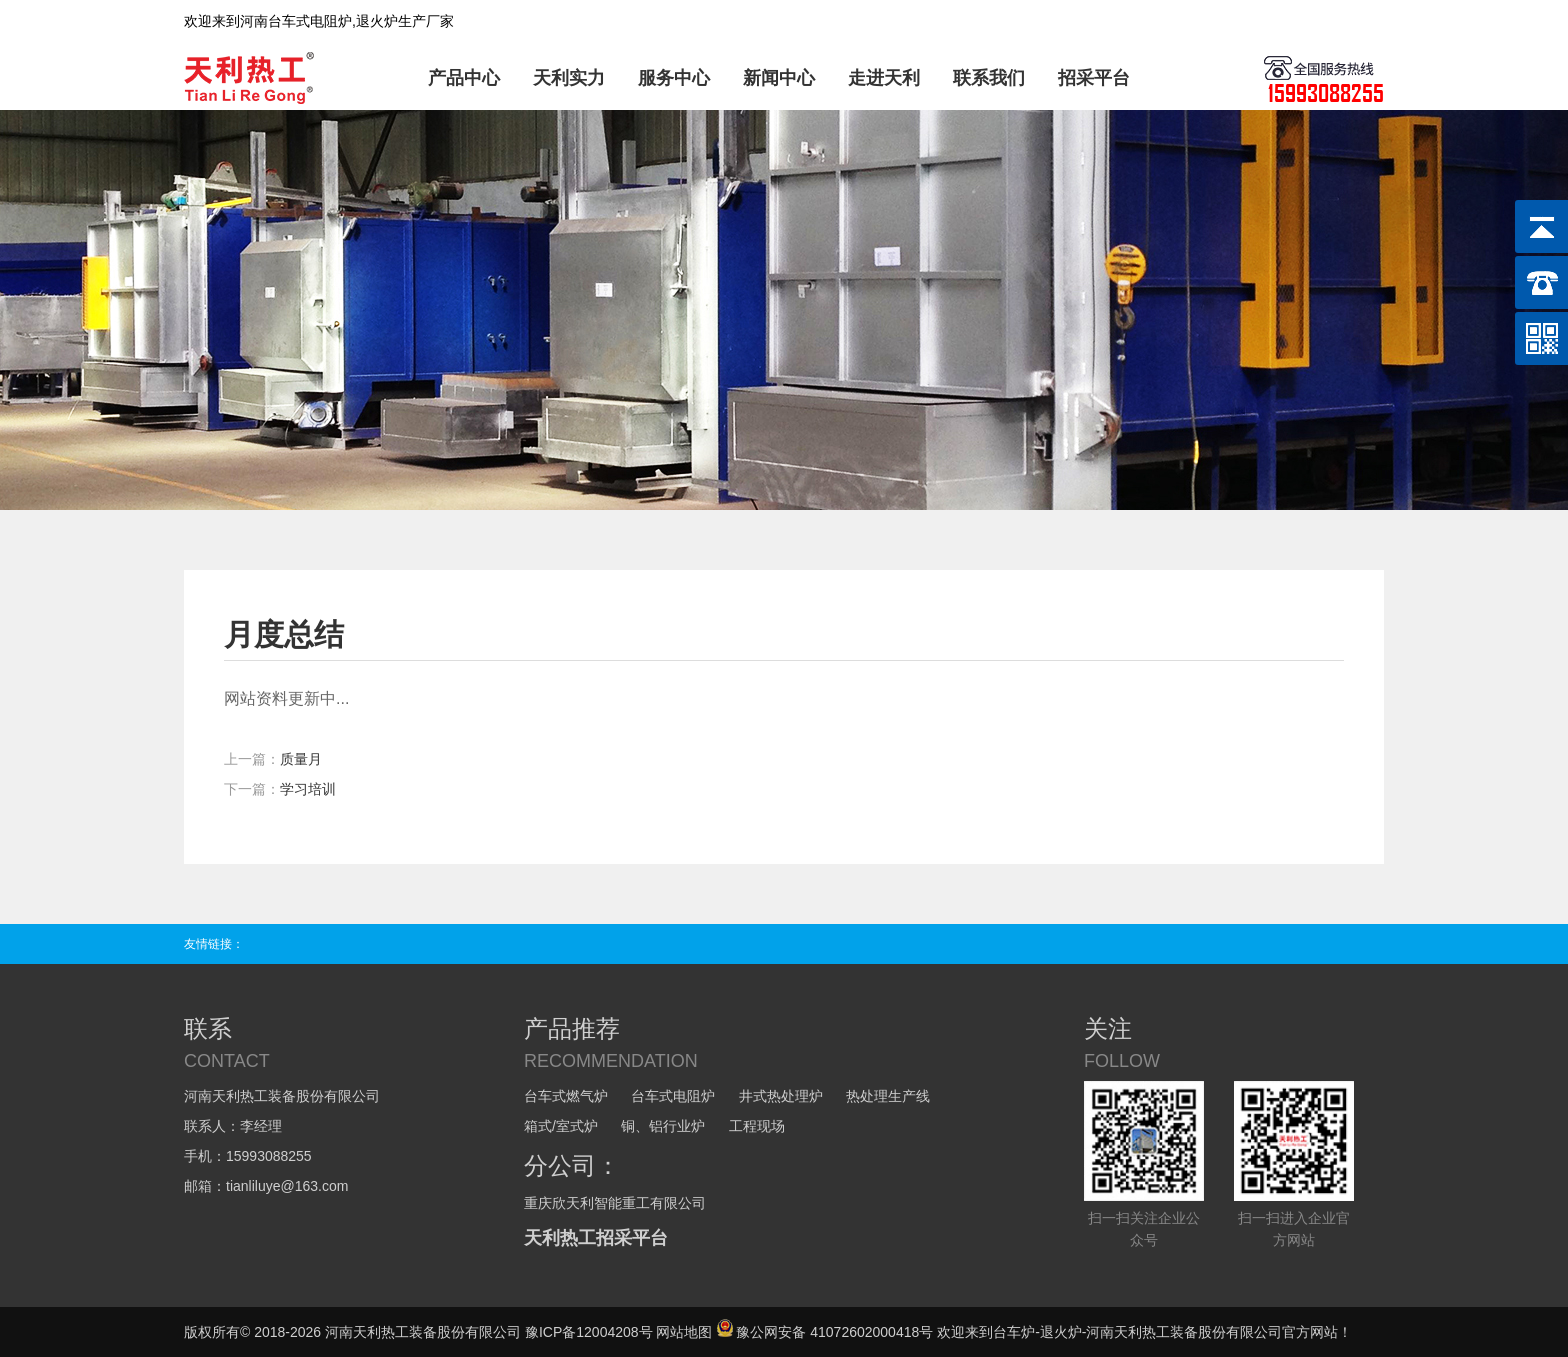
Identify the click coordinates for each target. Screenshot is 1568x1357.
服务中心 (674, 78)
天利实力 (569, 78)
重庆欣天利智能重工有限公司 (615, 1203)
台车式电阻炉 (673, 1096)
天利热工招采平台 (596, 1238)
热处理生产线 (888, 1096)
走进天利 (884, 78)
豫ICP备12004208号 (589, 1332)
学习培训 (308, 789)
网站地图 (684, 1332)
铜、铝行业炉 (663, 1126)
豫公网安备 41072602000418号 (824, 1332)
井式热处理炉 (781, 1096)
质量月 (301, 759)
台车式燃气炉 (566, 1096)
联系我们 (989, 78)
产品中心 (464, 78)
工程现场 (757, 1126)
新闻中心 (779, 78)
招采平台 (1094, 78)
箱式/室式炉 (561, 1126)
